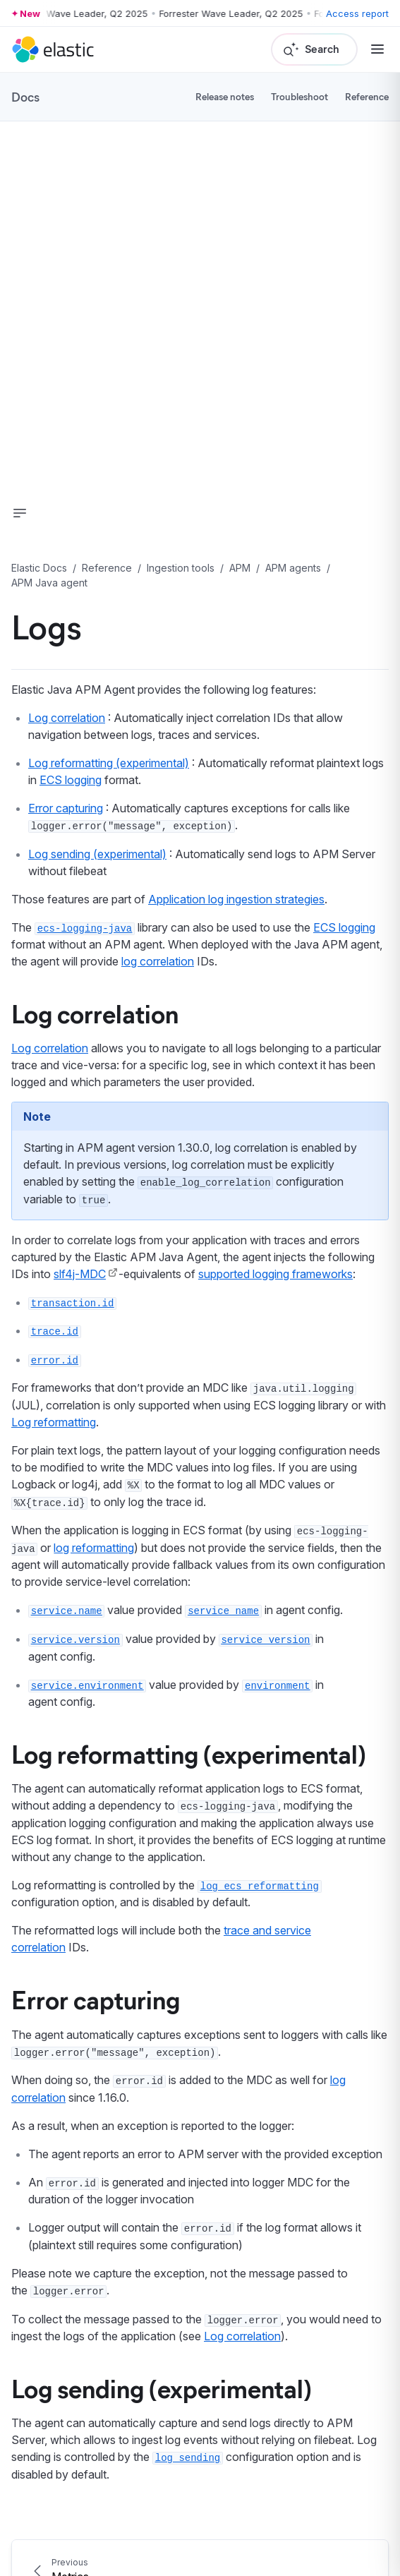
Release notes (224, 96)
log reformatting (94, 1548)
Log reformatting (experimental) (108, 763)
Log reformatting (53, 1422)
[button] (19, 513)
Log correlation (66, 718)
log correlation (157, 961)
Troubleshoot (299, 96)
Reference (367, 96)
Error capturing (65, 808)
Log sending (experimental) (97, 854)
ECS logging (71, 780)
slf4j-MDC (80, 1274)
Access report (357, 13)
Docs (25, 96)
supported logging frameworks (275, 1274)
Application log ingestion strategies (236, 899)
